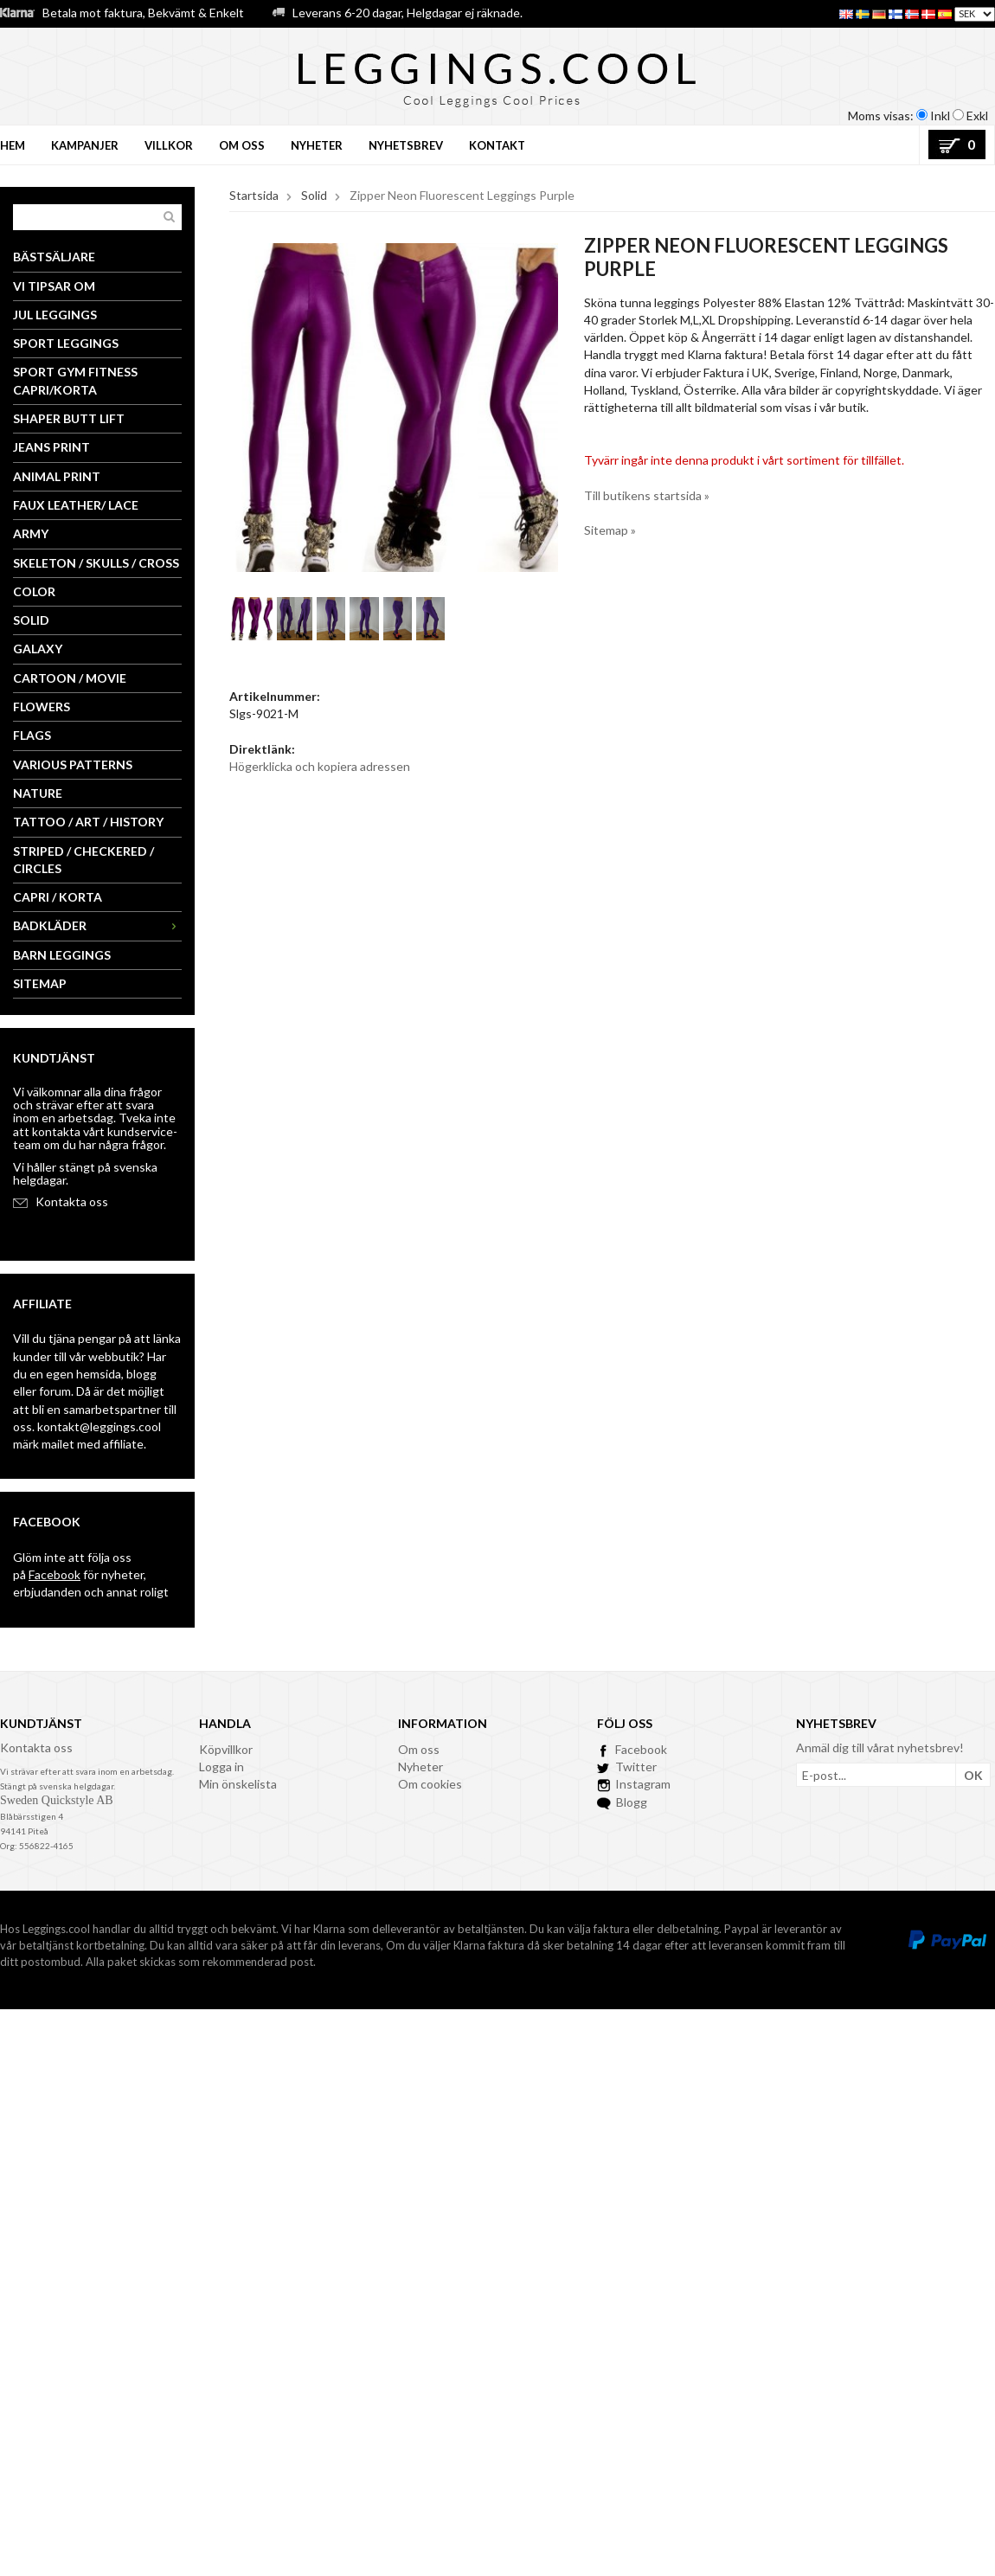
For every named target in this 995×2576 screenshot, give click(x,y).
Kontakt (497, 145)
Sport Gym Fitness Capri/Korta (75, 380)
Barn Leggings (62, 955)
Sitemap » (610, 530)
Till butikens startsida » (646, 495)
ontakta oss (41, 1747)
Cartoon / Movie (69, 678)
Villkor (168, 145)
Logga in (221, 1766)
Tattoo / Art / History (88, 821)
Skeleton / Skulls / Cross (96, 563)
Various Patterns (72, 764)
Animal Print (56, 476)
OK (973, 1775)
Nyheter (317, 145)
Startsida (254, 195)
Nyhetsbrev (406, 145)
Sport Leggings (66, 343)
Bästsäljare (54, 256)
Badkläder (97, 925)
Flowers (41, 706)
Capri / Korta (57, 897)
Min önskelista (238, 1783)
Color (34, 591)
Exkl (977, 115)
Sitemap (40, 983)
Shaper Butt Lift (69, 418)
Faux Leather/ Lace (75, 505)
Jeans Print (51, 447)
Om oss (242, 145)
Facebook (54, 1574)
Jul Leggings (55, 314)
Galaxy (37, 648)
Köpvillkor (226, 1749)
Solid (31, 620)
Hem (12, 145)
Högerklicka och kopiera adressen (319, 766)
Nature (37, 793)
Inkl (940, 115)
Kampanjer (85, 145)
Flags (32, 735)
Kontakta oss (71, 1201)
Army (30, 533)
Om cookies (430, 1783)
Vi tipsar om (54, 286)
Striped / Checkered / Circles (83, 860)
